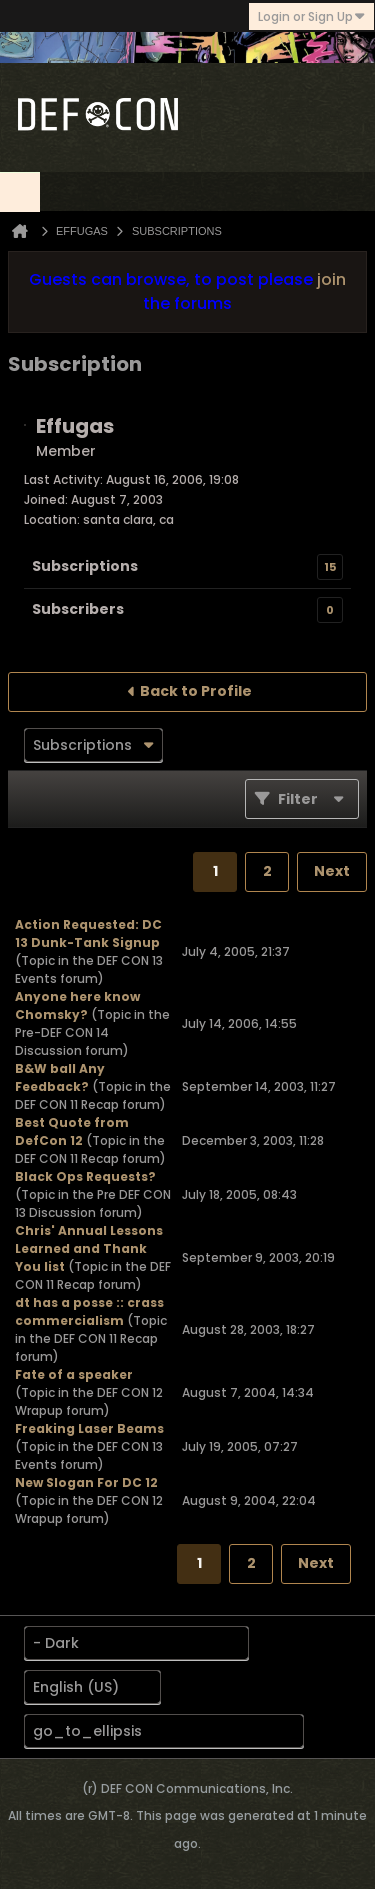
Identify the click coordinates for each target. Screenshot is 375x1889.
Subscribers (78, 609)
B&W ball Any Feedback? (60, 1077)
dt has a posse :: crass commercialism (89, 1311)
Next (332, 871)
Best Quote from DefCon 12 (72, 1131)
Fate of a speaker (74, 1374)
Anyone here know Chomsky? (77, 1005)
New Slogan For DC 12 (86, 1482)
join (331, 279)
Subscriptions (85, 566)
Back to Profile (196, 691)
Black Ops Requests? (85, 1176)
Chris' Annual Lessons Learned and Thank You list (89, 1248)
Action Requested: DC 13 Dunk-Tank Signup (88, 933)
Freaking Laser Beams (89, 1428)
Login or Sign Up (311, 16)
